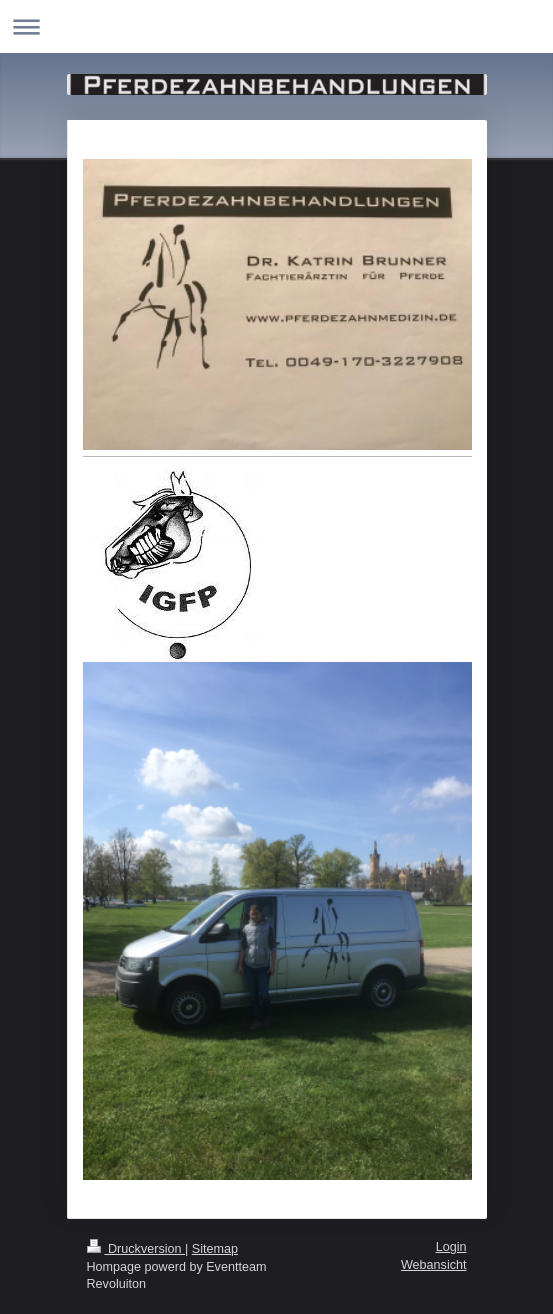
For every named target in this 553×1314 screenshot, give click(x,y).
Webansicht (434, 1265)
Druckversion (136, 1249)
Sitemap (215, 1249)
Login (451, 1247)
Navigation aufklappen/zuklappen (276, 26)
